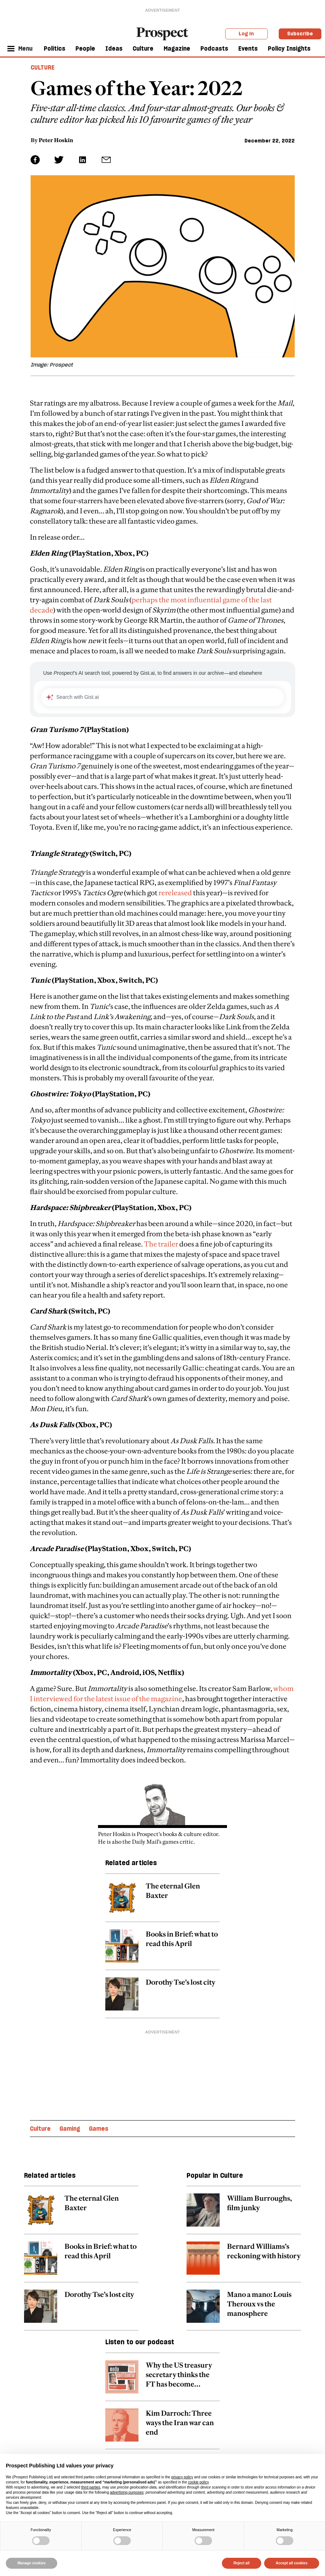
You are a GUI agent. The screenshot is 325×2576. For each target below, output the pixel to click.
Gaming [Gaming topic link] (69, 2128)
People (85, 48)
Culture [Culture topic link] (40, 2128)
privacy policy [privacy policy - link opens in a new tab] (182, 2477)
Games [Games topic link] (98, 2128)
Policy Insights (289, 48)
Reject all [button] (242, 2563)
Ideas (113, 48)
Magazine (177, 48)
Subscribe (300, 33)
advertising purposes (127, 2492)
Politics (54, 48)
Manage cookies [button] (31, 2563)
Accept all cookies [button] (292, 2563)
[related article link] (162, 1901)
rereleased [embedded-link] (175, 892)
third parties (90, 2487)
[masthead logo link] (162, 33)
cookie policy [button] (198, 2482)
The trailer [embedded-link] (161, 1244)
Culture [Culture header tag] (43, 67)
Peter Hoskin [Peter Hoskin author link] (56, 140)
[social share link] (106, 159)
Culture (143, 48)
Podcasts (214, 48)
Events (248, 48)
